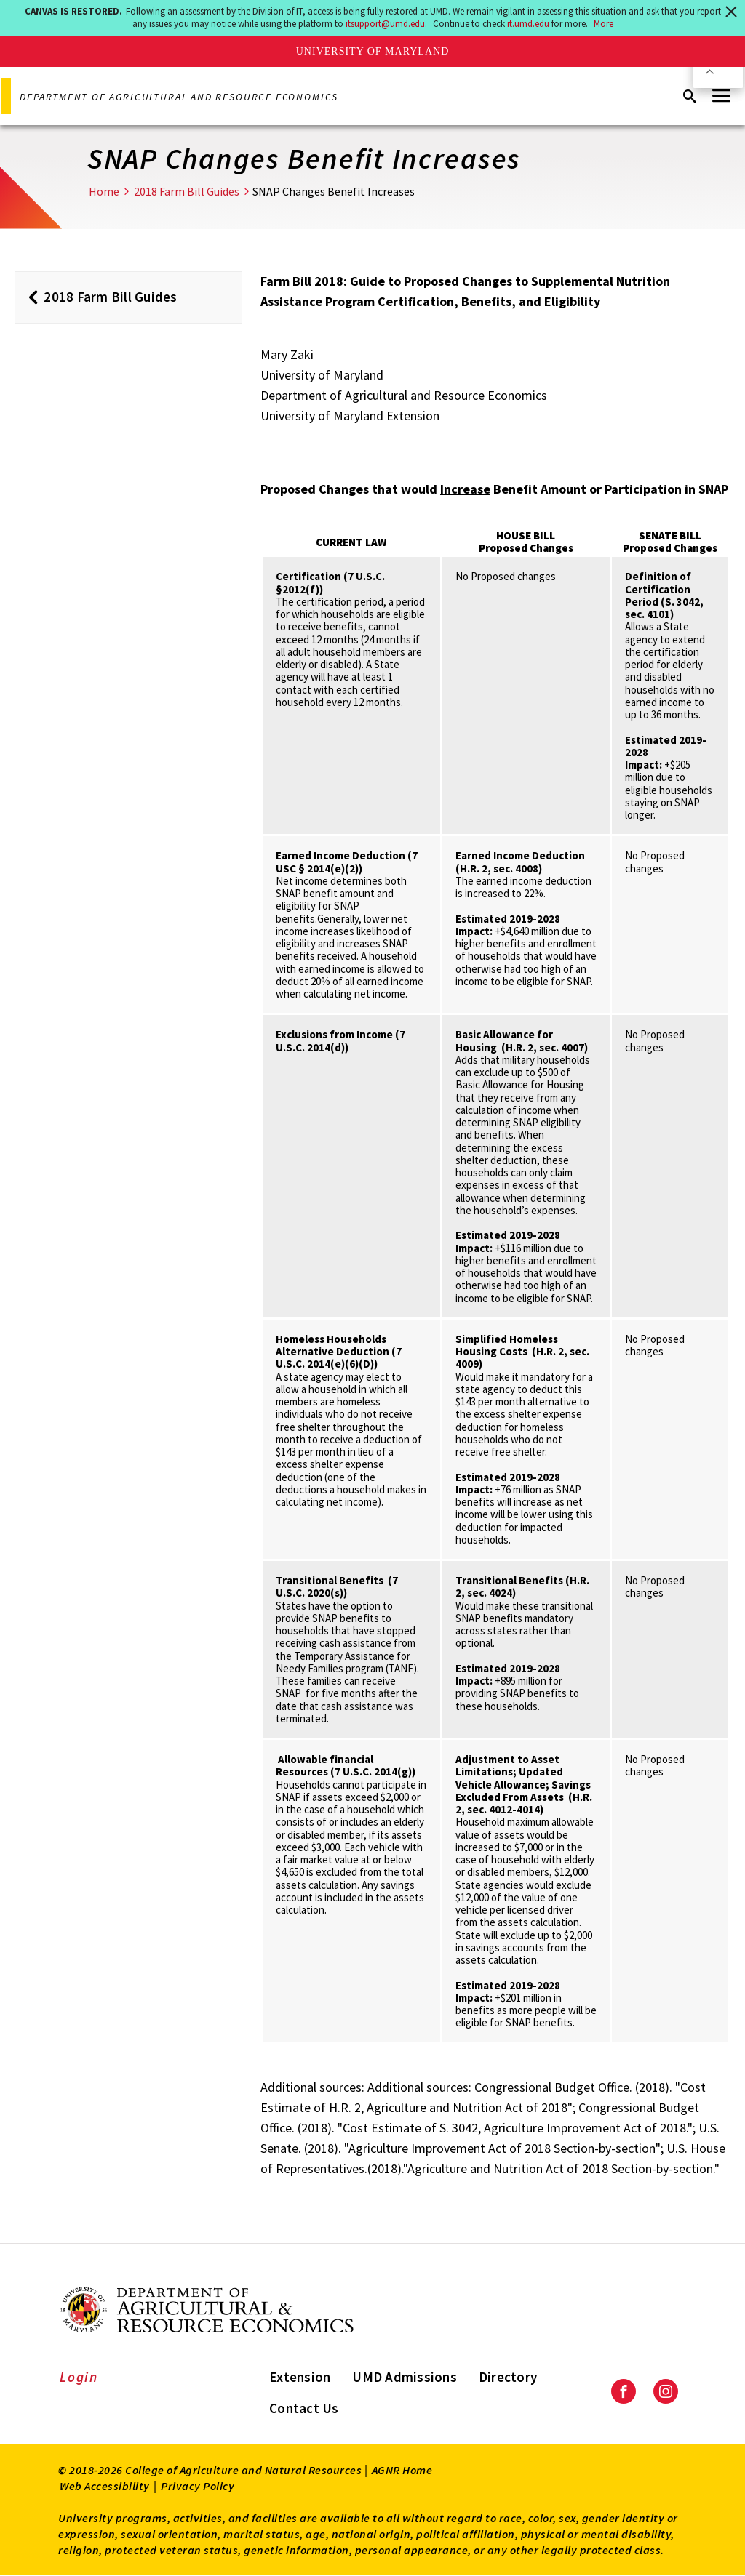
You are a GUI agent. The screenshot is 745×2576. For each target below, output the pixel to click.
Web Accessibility (105, 2486)
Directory (508, 2377)
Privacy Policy (197, 2486)
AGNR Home (402, 2470)
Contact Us (304, 2408)
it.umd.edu (528, 23)
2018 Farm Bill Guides (186, 191)
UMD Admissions (404, 2377)
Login (79, 2377)
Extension (299, 2377)
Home (104, 191)
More (603, 23)
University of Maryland (373, 51)
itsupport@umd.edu (385, 23)
